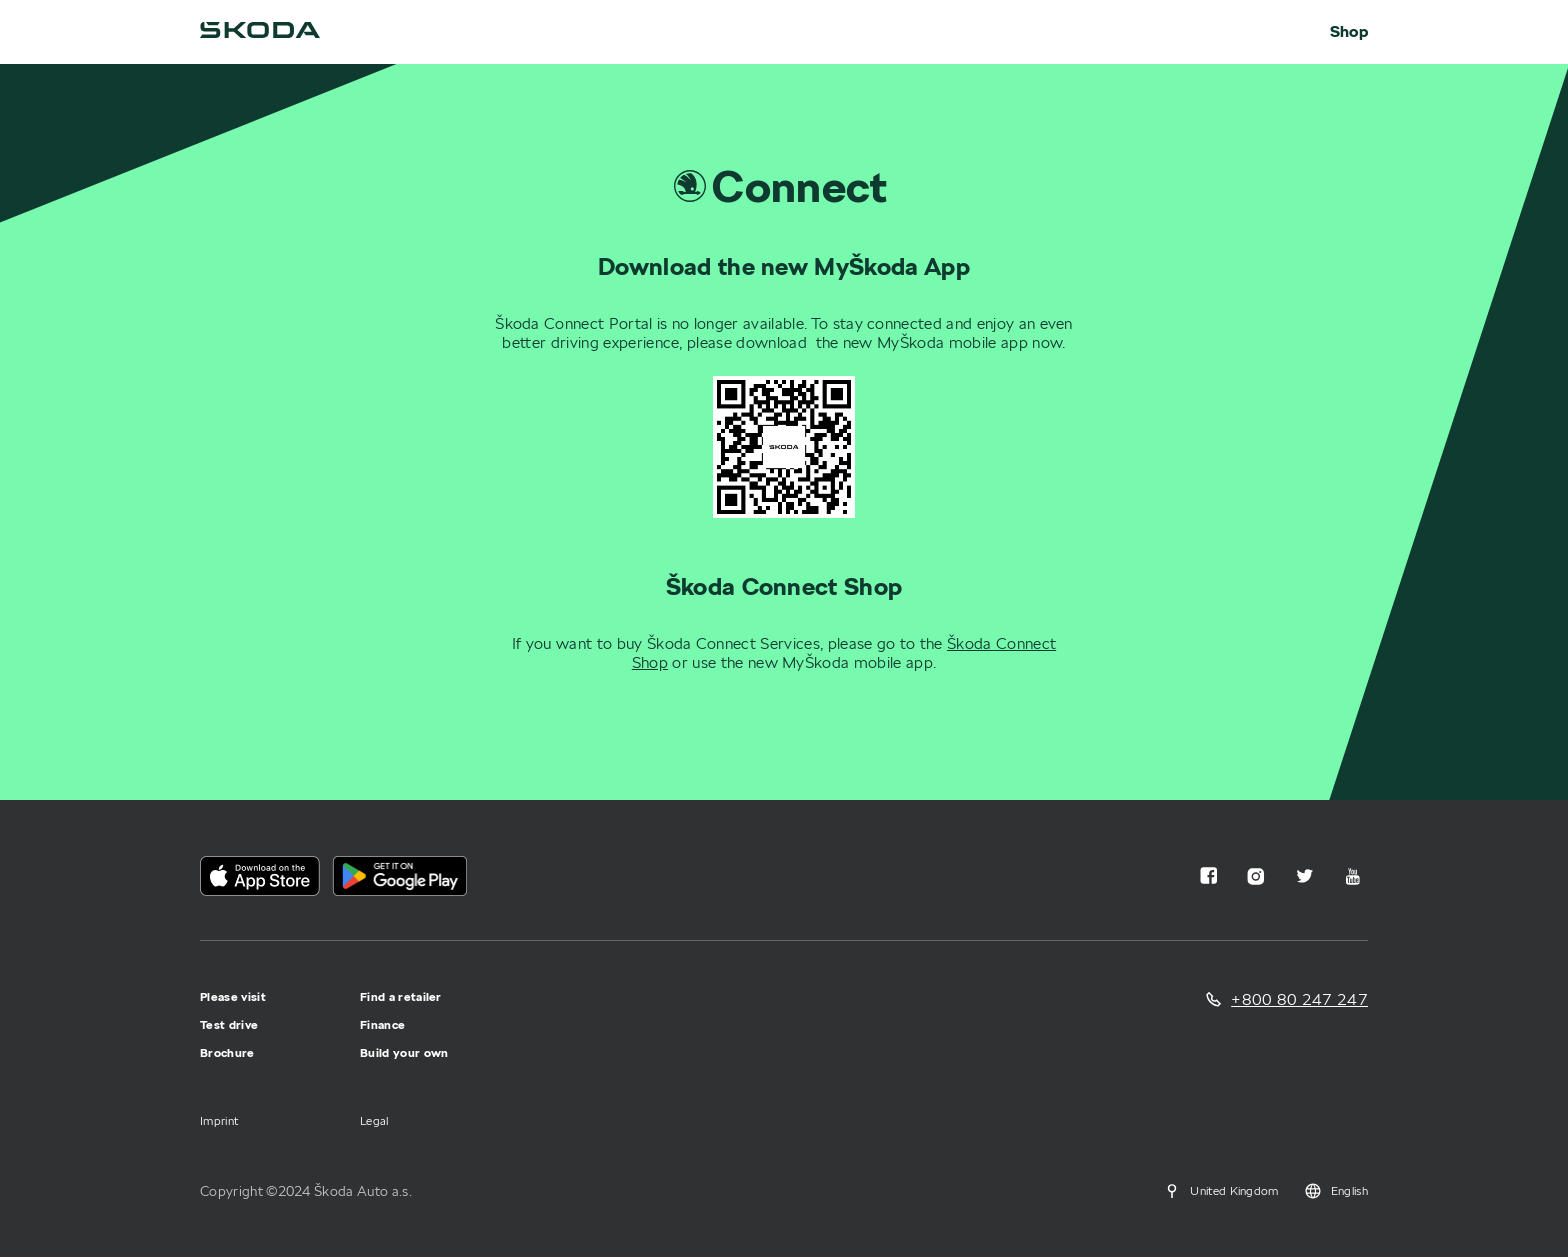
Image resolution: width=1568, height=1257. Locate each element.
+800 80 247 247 (1299, 999)
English (1335, 1191)
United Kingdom (1220, 1191)
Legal (374, 1120)
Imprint (219, 1120)
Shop (1349, 32)
